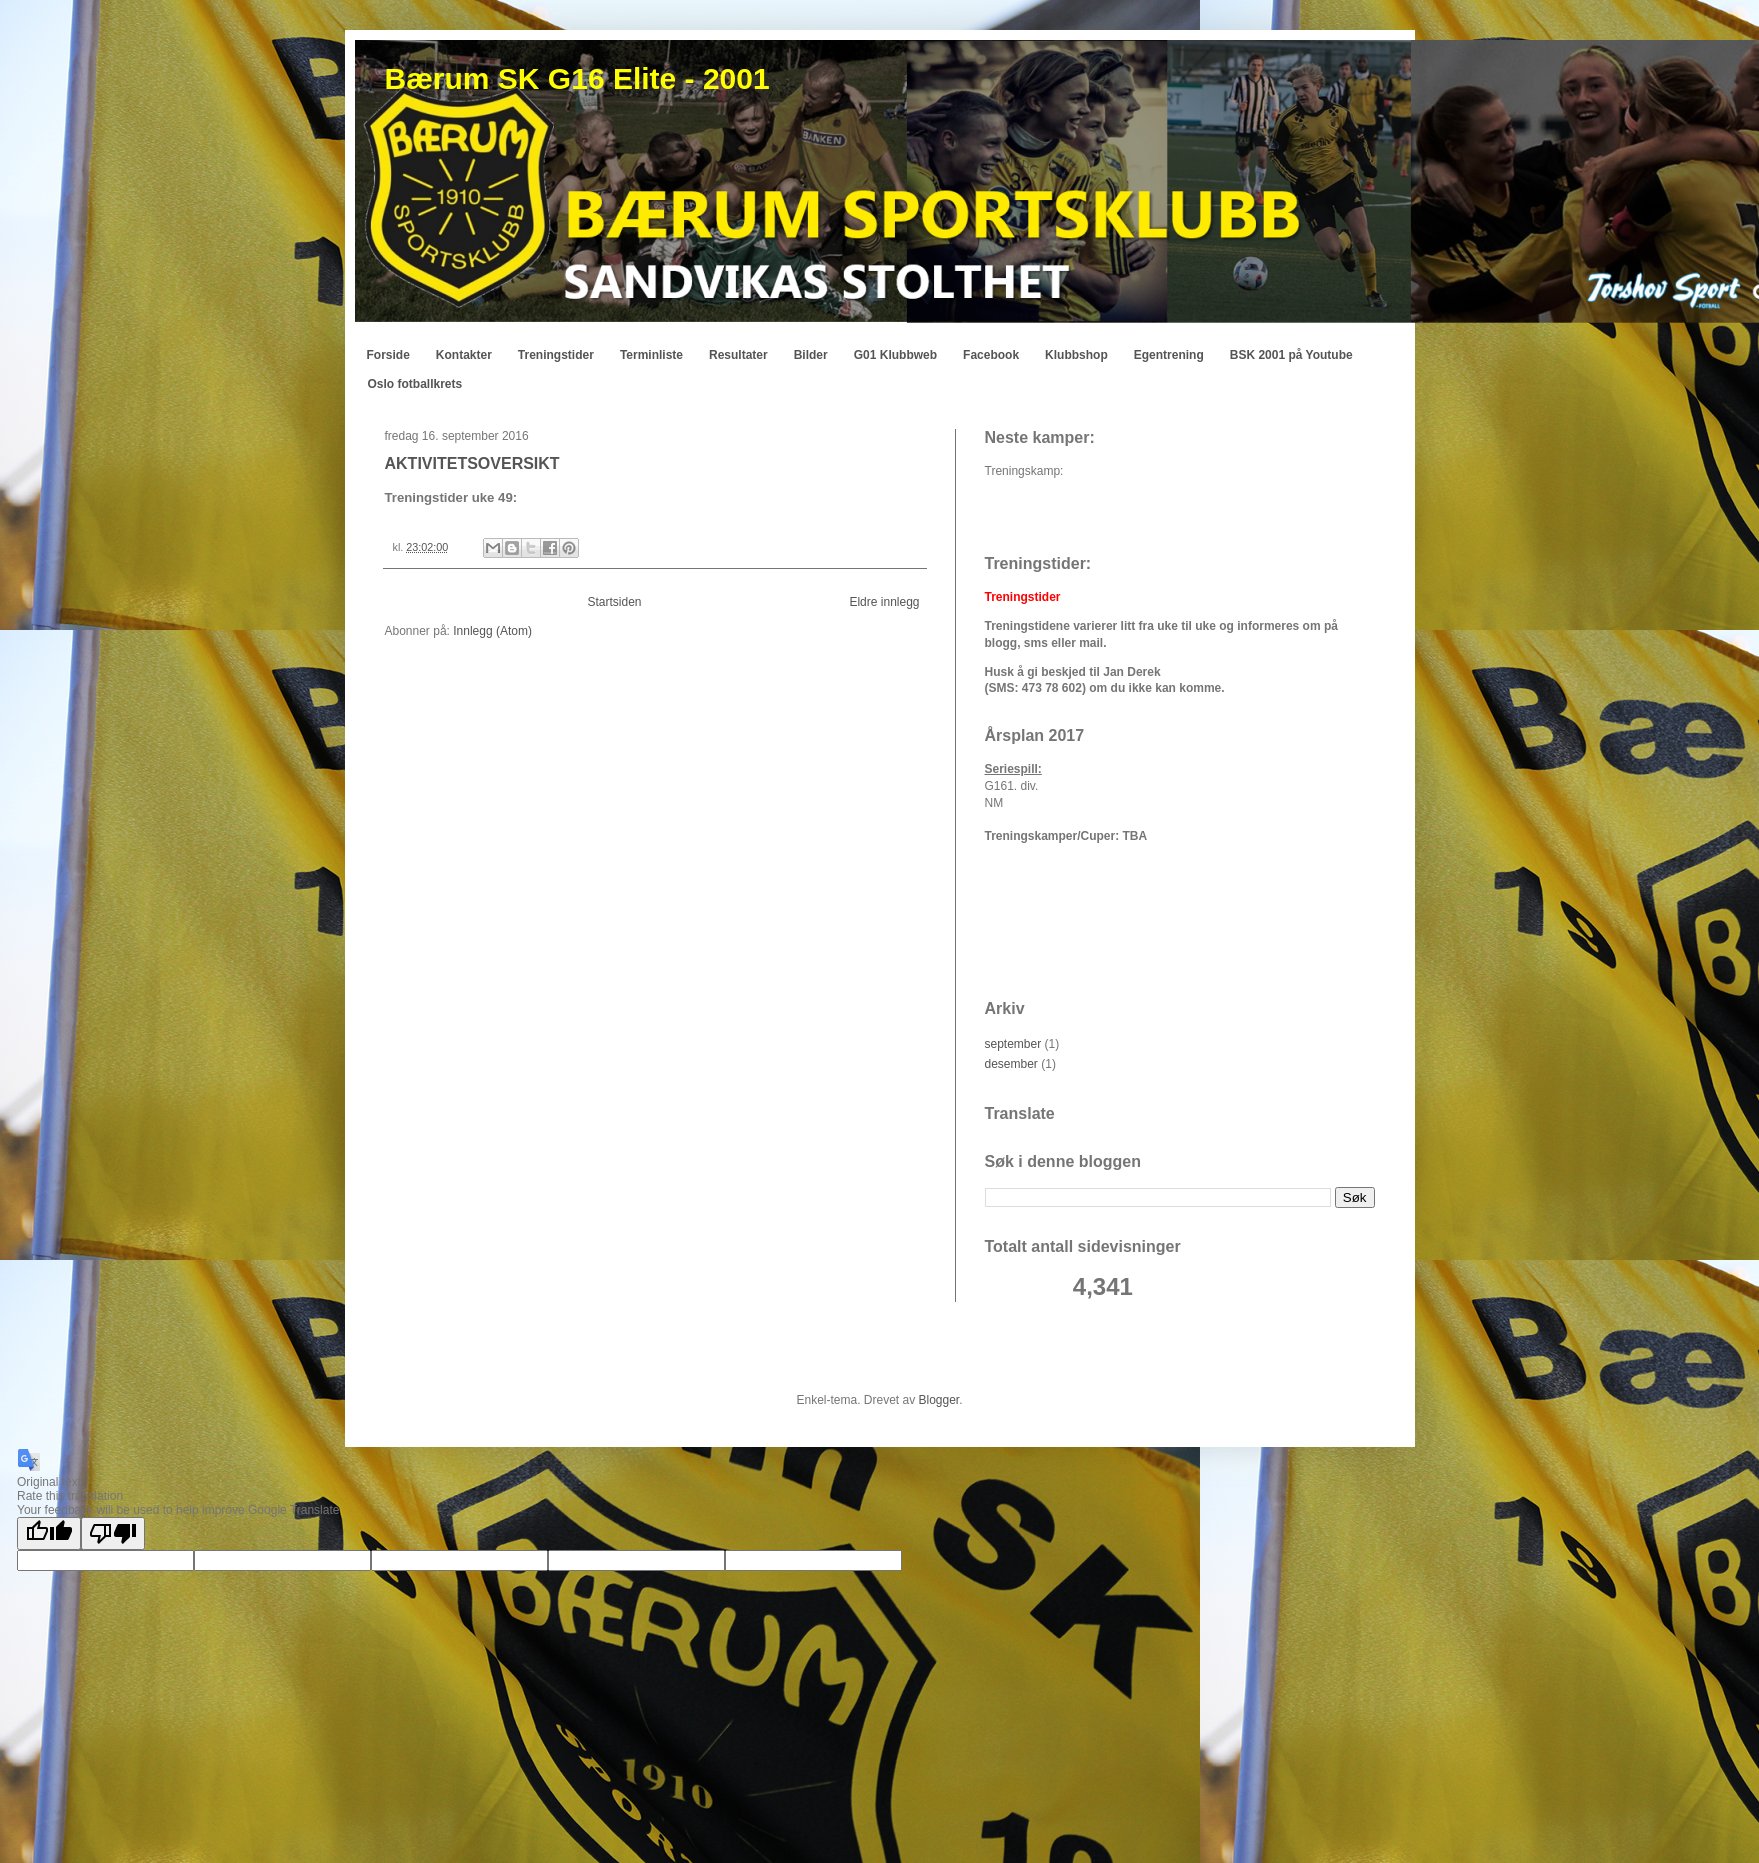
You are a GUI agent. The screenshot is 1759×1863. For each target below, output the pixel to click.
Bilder (811, 355)
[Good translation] (49, 1533)
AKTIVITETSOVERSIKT (472, 463)
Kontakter (464, 355)
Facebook (991, 355)
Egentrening (1169, 355)
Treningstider (556, 355)
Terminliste (651, 355)
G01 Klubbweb (895, 355)
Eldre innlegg (884, 602)
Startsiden (614, 602)
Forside (388, 355)
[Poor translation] (113, 1533)
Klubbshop (1076, 355)
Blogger (939, 1400)
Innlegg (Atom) (492, 631)
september (1013, 1044)
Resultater (738, 355)
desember (1011, 1064)
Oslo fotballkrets (415, 384)
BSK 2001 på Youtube (1291, 355)
